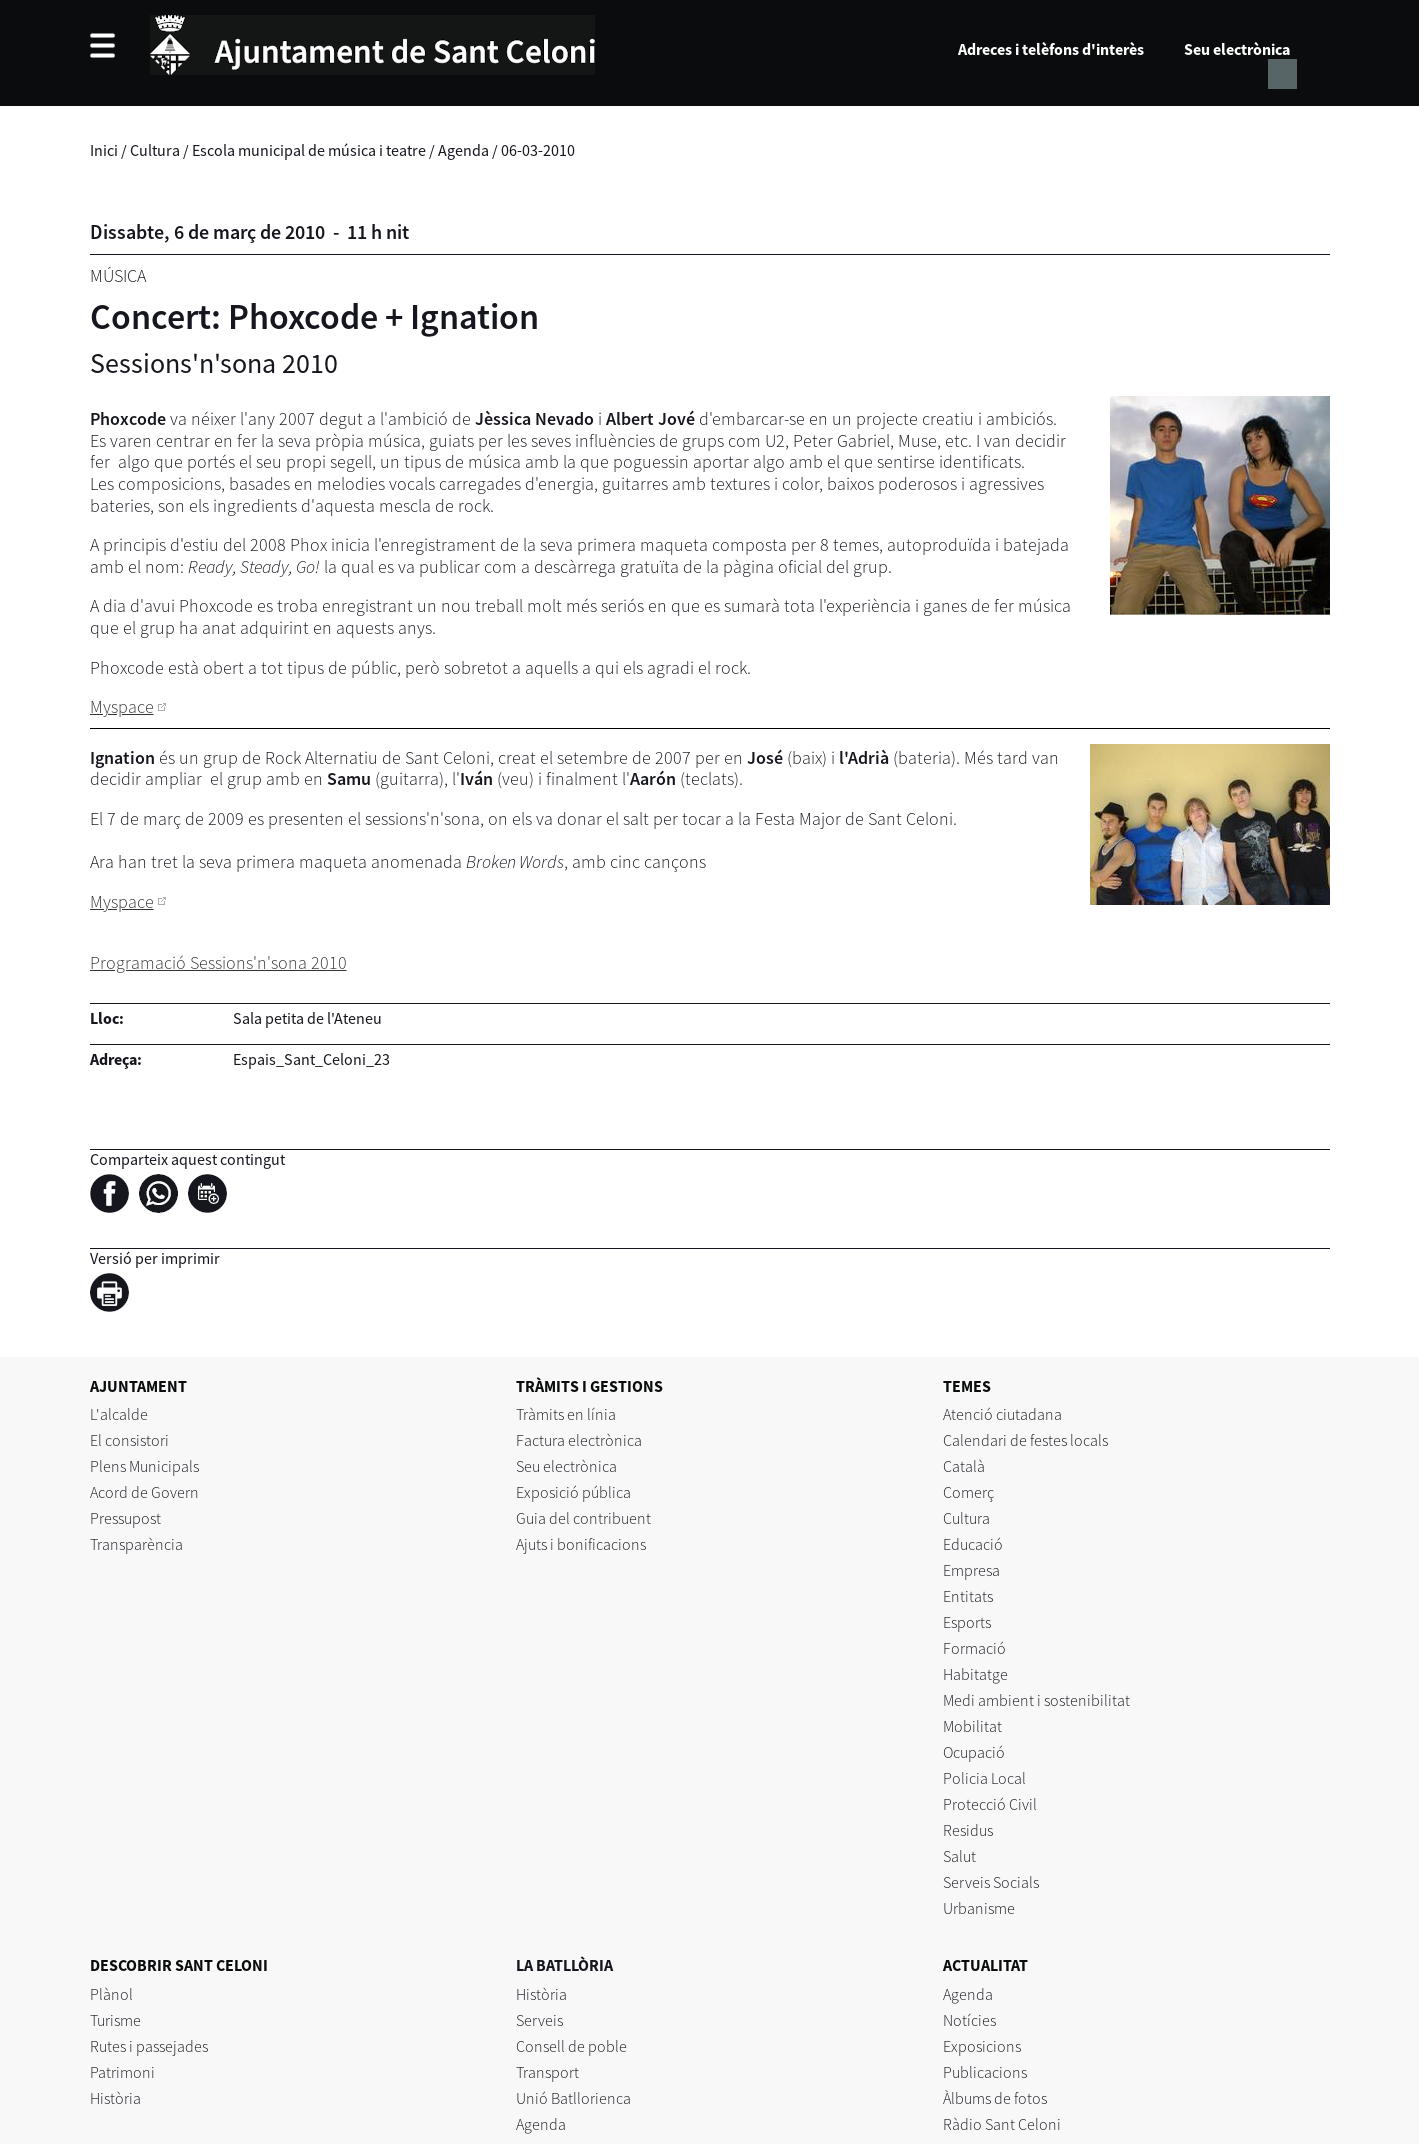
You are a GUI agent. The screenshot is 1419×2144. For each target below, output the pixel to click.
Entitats (968, 1596)
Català (964, 1466)
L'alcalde (119, 1414)
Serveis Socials (991, 1882)
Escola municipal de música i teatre (309, 150)
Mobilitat (972, 1726)
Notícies (969, 2020)
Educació (973, 1544)
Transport (547, 2072)
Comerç (968, 1492)
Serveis (539, 2020)
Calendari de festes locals (1025, 1440)
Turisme (115, 2020)
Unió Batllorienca (573, 2098)
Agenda (463, 150)
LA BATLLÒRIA (564, 1965)
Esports (967, 1622)
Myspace (122, 706)
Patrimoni (122, 2072)
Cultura (155, 150)
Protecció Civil (990, 1804)
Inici (104, 150)
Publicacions (985, 2072)
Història (115, 2098)
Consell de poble (571, 2046)
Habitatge (975, 1674)
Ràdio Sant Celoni (1002, 2124)
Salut (959, 1856)
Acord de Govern (144, 1492)
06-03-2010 (538, 150)
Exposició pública (573, 1492)
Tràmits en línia (566, 1414)
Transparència (136, 1544)
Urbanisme (979, 1908)
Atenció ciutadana (1002, 1414)
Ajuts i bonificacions (581, 1544)
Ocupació (974, 1752)
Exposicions (982, 2046)
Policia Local (984, 1778)
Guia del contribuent (583, 1518)
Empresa (971, 1570)
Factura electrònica (579, 1440)
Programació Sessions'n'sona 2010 (218, 962)
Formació (974, 1648)
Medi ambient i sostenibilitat (1036, 1700)
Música (118, 275)
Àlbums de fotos (995, 2098)
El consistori (129, 1440)
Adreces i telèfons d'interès (1051, 49)
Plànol (111, 1994)
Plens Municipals (144, 1466)
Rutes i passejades (149, 2046)
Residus (968, 1830)
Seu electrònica (1237, 49)
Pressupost (125, 1518)
